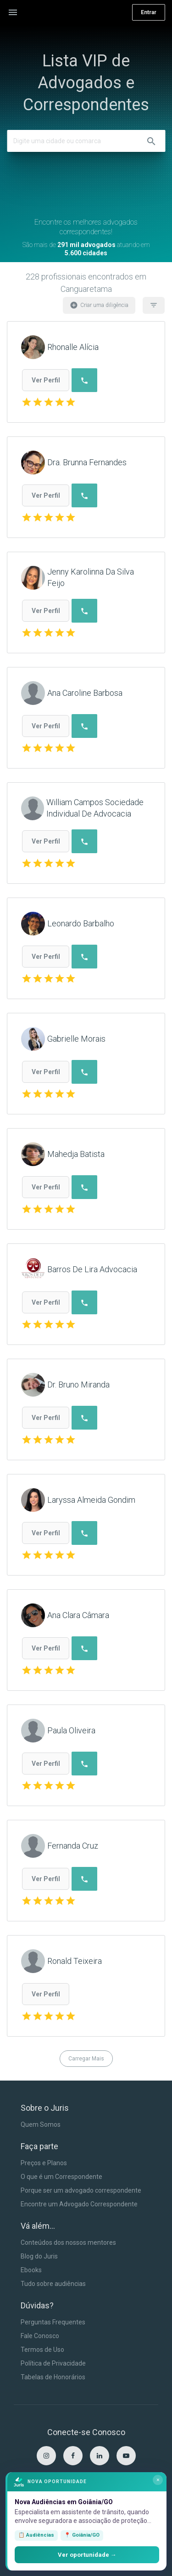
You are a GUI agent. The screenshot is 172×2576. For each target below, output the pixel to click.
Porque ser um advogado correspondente (81, 2190)
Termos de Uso (42, 2349)
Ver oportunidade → (87, 2554)
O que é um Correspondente (61, 2176)
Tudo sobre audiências (53, 2283)
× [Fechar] (158, 2479)
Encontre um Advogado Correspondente (79, 2204)
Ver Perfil (46, 380)
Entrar (148, 12)
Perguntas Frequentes (53, 2322)
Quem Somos (41, 2124)
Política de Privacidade (53, 2363)
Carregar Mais (86, 2058)
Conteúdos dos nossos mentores (68, 2242)
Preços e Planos (44, 2163)
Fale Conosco (40, 2335)
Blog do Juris (39, 2256)
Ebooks (31, 2270)
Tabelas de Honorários (53, 2377)
